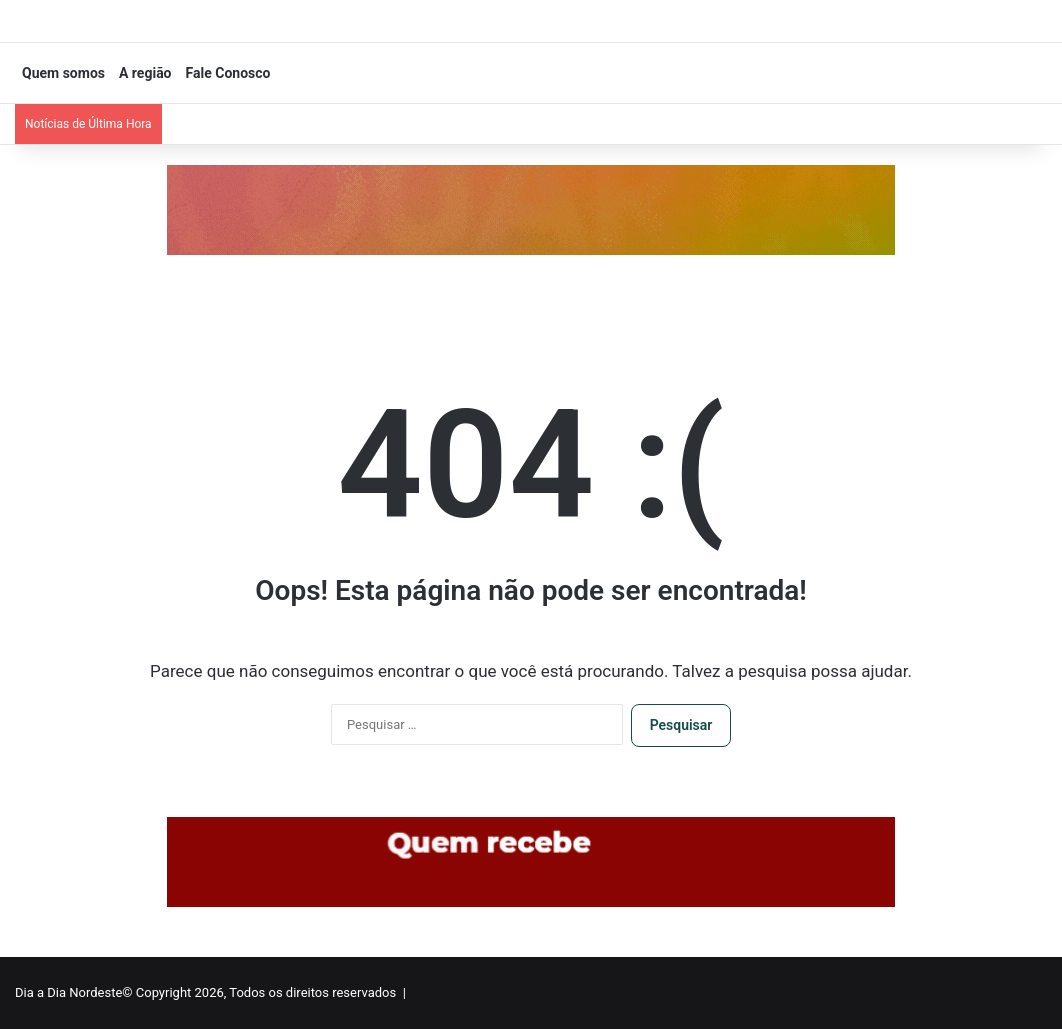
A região (145, 73)
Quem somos (63, 73)
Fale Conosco (228, 73)
